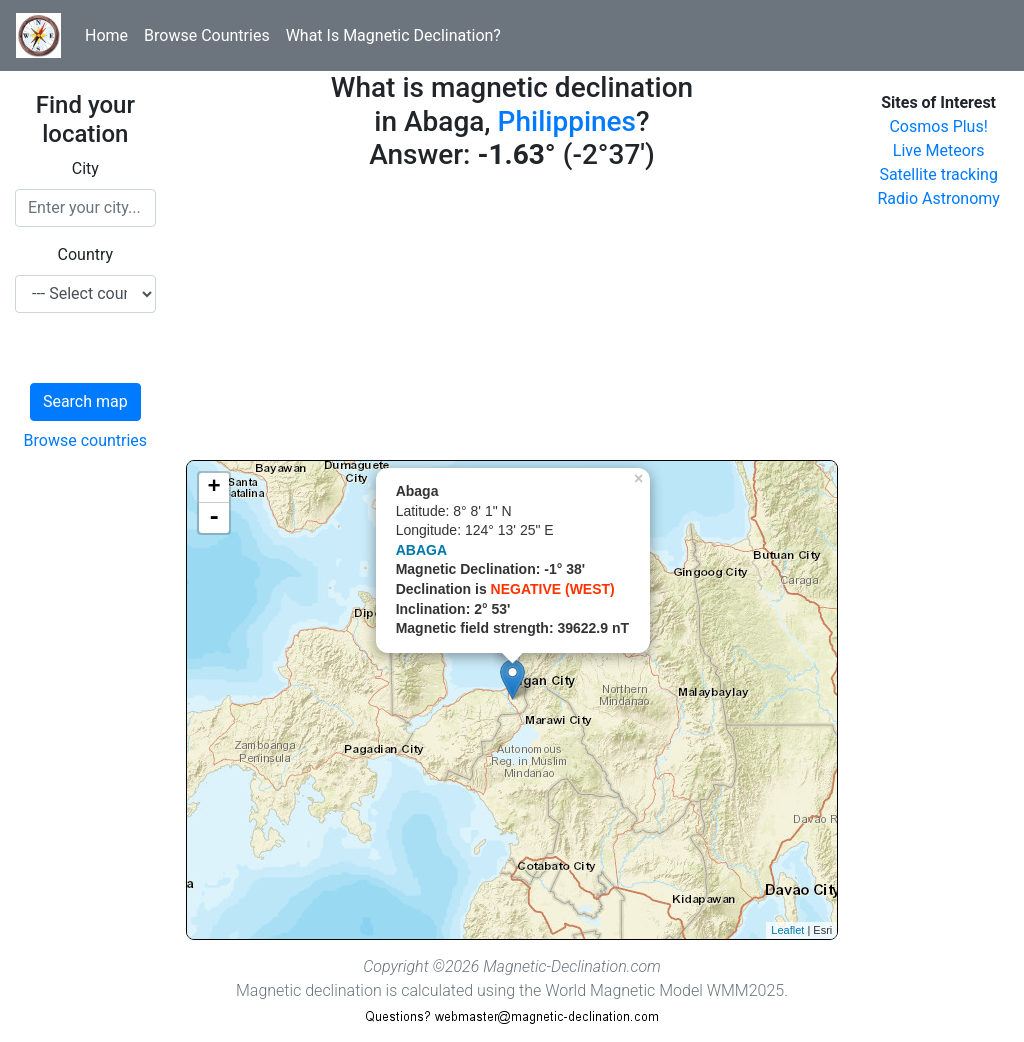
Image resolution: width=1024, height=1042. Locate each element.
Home (106, 35)
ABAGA (421, 550)
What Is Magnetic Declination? (393, 35)
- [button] (214, 518)
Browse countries (86, 440)
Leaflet (787, 930)
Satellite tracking (938, 174)
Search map (85, 401)
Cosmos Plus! (938, 126)
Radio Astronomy (938, 198)
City (85, 168)
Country (86, 254)
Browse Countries (207, 35)
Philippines (567, 121)
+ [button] (214, 488)
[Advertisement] (512, 320)
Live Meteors (939, 150)
